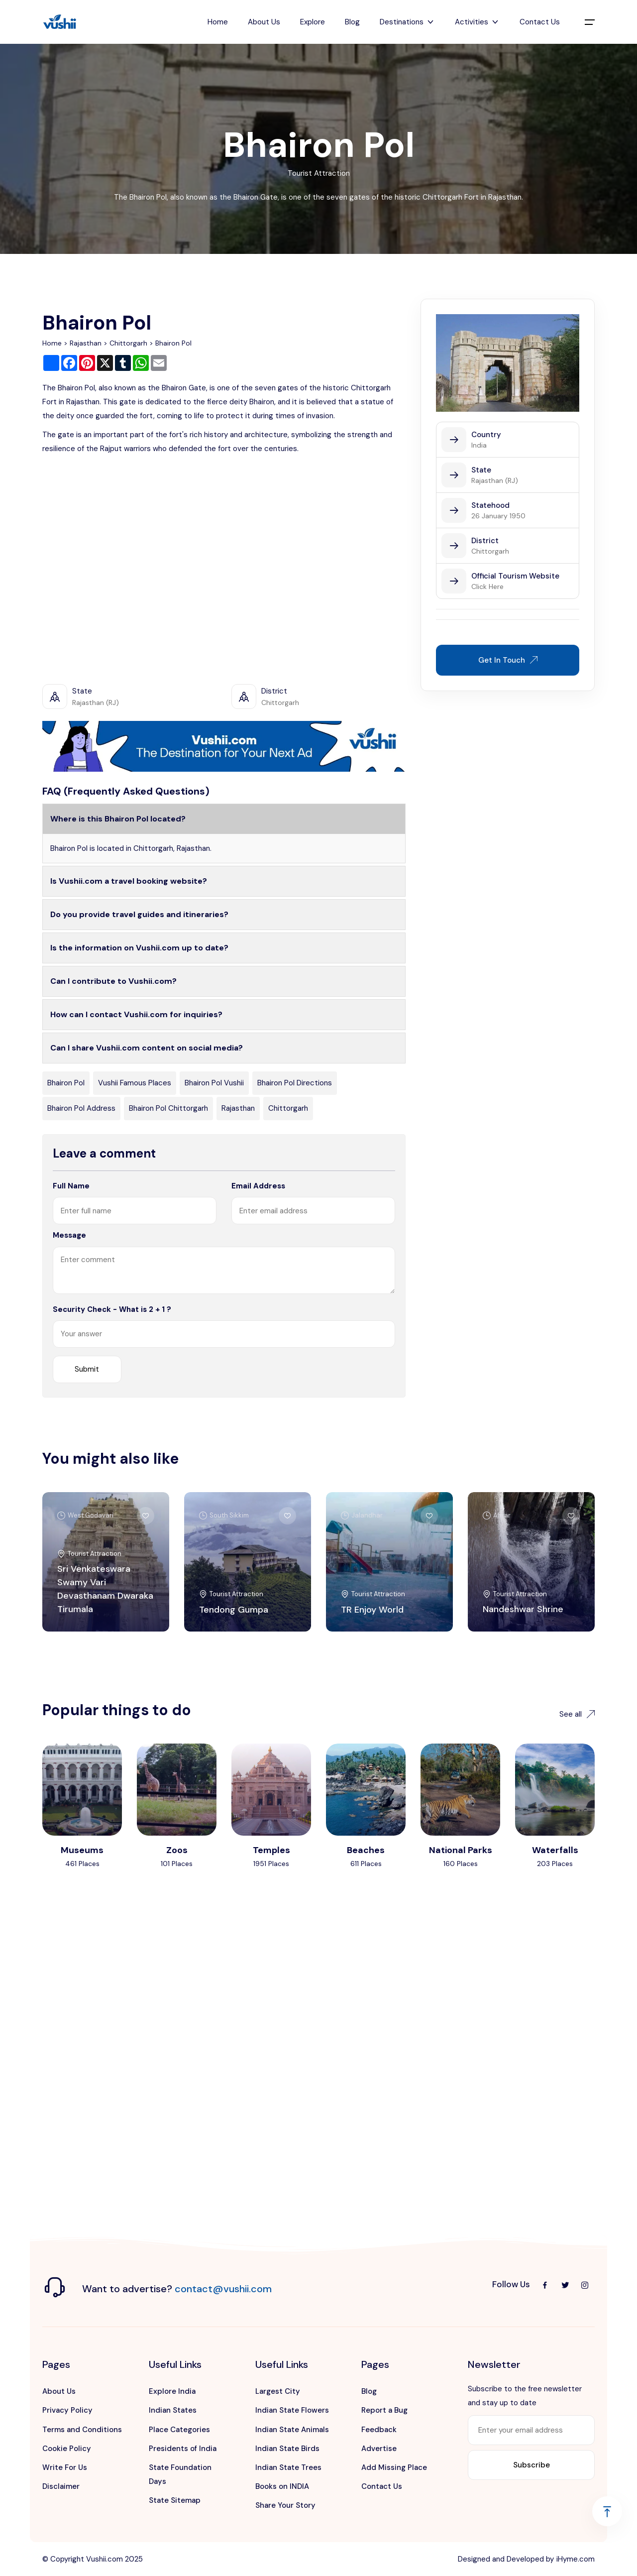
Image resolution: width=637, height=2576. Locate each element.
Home (218, 22)
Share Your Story (285, 2505)
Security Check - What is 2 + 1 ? (112, 1309)
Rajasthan (86, 343)
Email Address (258, 1186)
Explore (312, 22)
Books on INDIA (282, 2486)
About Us (264, 22)
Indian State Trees (288, 2467)
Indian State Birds (287, 2449)
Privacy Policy (67, 2410)
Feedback (379, 2430)
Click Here (487, 586)
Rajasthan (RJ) (494, 480)
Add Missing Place (394, 2467)
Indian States (173, 2410)
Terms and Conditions (82, 2430)
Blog (352, 22)
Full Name (71, 1186)
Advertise (379, 2449)
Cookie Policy (66, 2449)
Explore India (172, 2391)
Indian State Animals (292, 2430)
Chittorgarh (128, 343)
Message (69, 1235)
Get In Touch (507, 660)
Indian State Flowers (292, 2410)
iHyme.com (575, 2559)
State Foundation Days (180, 2474)
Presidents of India (182, 2449)
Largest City (277, 2391)
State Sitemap (175, 2500)
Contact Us (540, 22)
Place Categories (179, 2430)
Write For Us (64, 2467)
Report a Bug (384, 2410)
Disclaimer (61, 2486)
